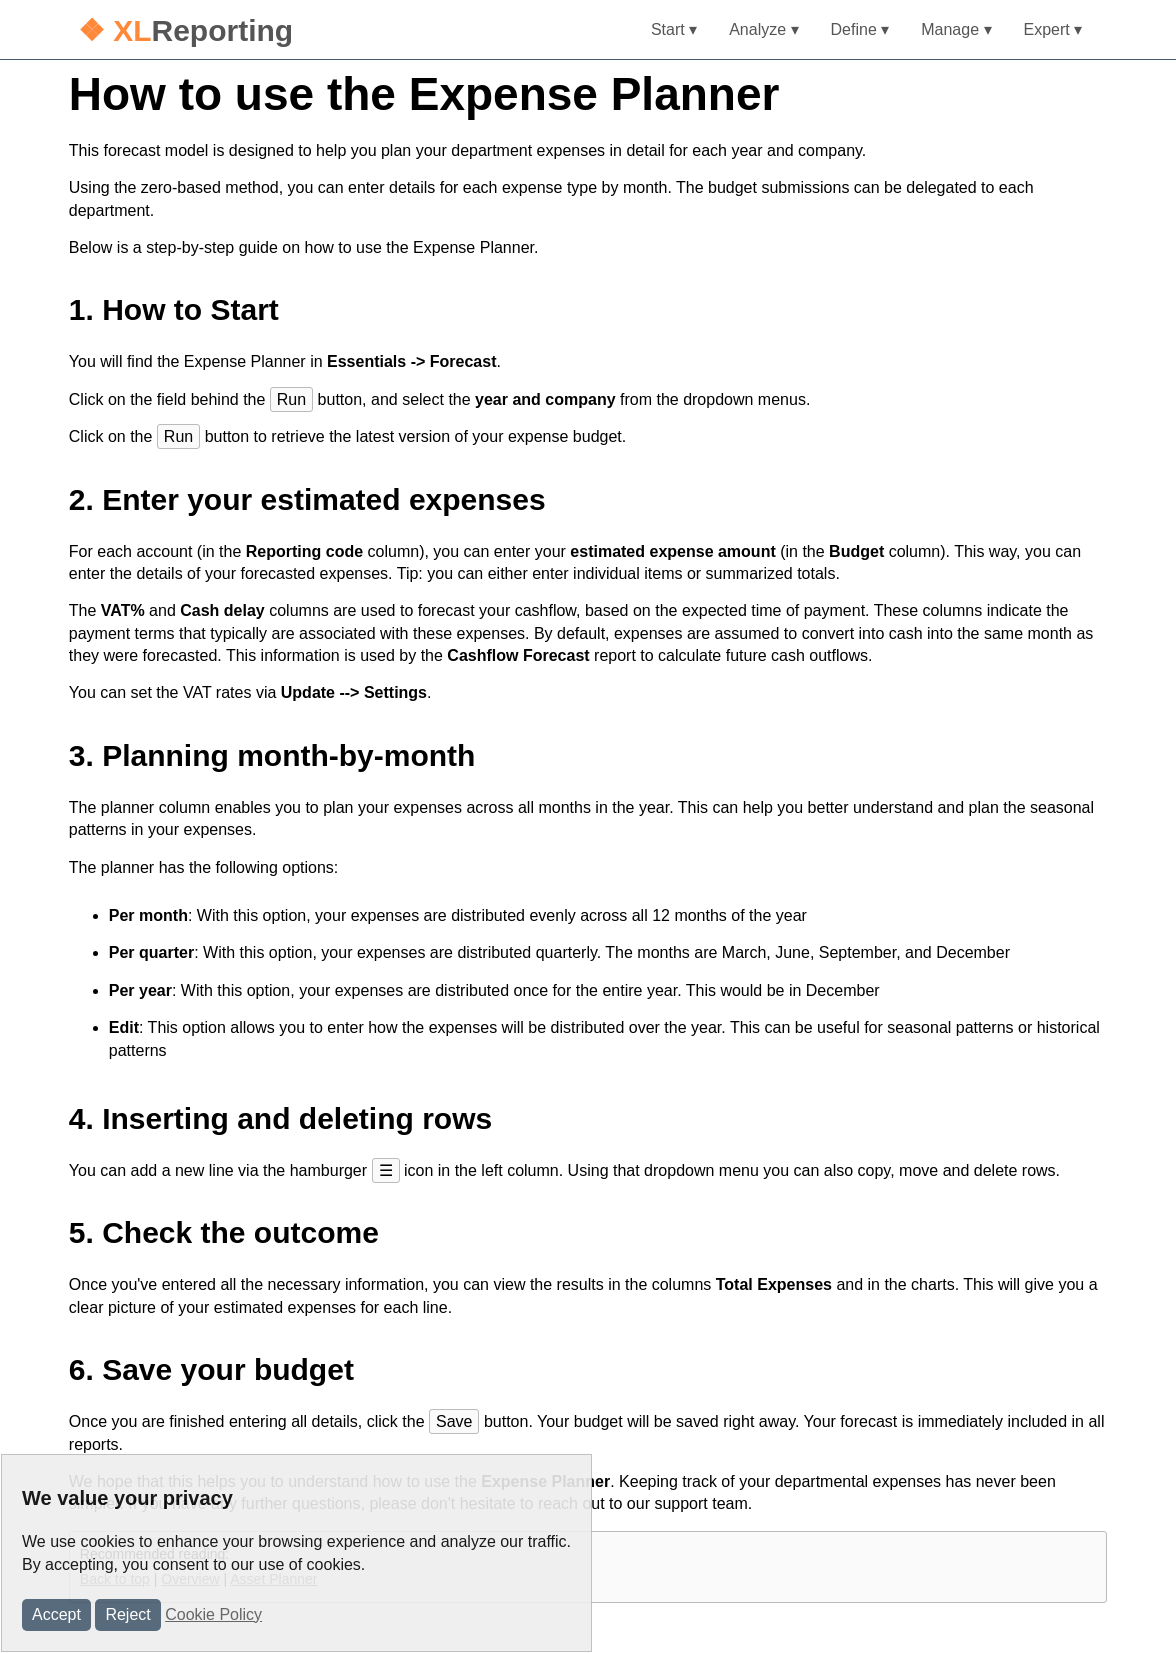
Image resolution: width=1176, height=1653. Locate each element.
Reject (127, 1614)
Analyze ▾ (763, 29)
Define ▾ (860, 29)
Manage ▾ (956, 29)
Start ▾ (674, 29)
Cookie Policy (213, 1614)
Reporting (185, 30)
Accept (56, 1614)
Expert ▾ (1053, 29)
